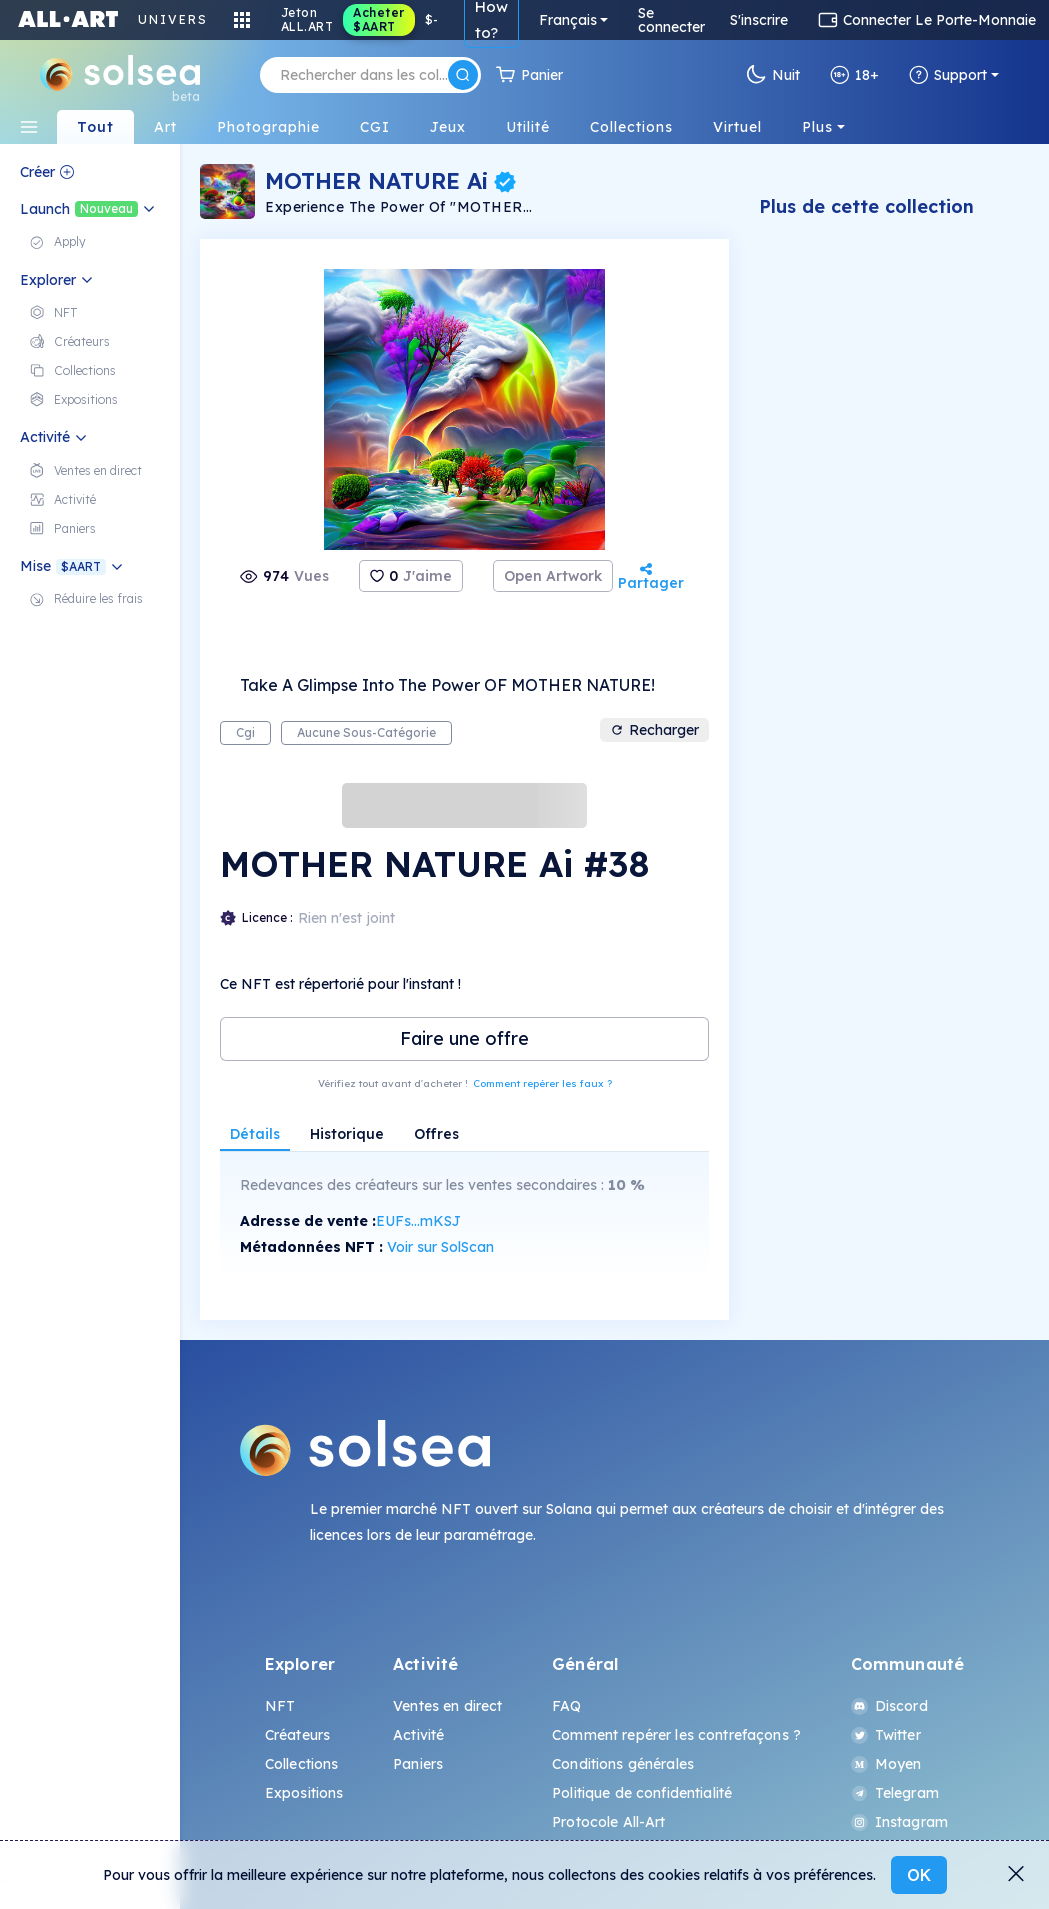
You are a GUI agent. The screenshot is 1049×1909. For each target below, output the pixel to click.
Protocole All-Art (608, 1822)
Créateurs (297, 1735)
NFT (280, 1706)
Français (568, 20)
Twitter (886, 1735)
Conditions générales (623, 1764)
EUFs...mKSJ (418, 1221)
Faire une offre (464, 1038)
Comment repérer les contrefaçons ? (676, 1735)
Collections (302, 1764)
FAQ (566, 1706)
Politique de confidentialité (642, 1793)
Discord (889, 1706)
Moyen (886, 1764)
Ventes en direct (447, 1706)
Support (948, 75)
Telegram (895, 1793)
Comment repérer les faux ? (542, 1083)
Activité (418, 1735)
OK (919, 1875)
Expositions (304, 1793)
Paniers (418, 1764)
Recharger (654, 730)
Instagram (899, 1822)
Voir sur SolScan (440, 1247)
